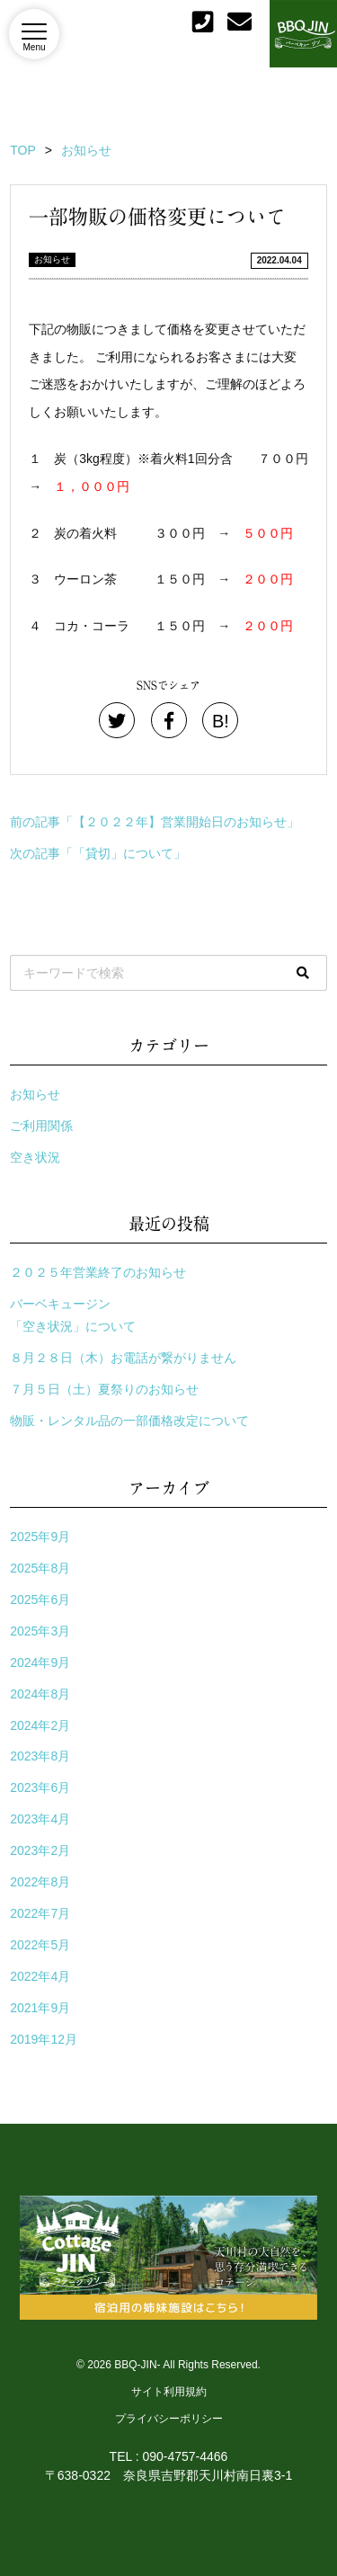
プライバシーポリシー (169, 2418)
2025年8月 (40, 1568)
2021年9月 (40, 2008)
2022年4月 (40, 1976)
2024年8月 (40, 1694)
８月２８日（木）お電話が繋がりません (123, 1357)
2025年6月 (40, 1599)
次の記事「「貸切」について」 (98, 853)
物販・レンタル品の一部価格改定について (129, 1420)
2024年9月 (40, 1662)
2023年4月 (40, 1819)
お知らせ (52, 259)
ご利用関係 (41, 1126)
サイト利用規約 (169, 2391)
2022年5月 (40, 1945)
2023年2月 (40, 1850)
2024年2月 (40, 1725)
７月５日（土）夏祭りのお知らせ (104, 1389)
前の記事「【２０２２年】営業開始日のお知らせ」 (154, 822)
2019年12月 (43, 2039)
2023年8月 (40, 1756)
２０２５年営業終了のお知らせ (98, 1272)
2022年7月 (40, 1913)
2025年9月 (40, 1536)
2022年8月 (40, 1882)
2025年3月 (40, 1631)
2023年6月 (40, 1787)
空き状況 (35, 1157)
